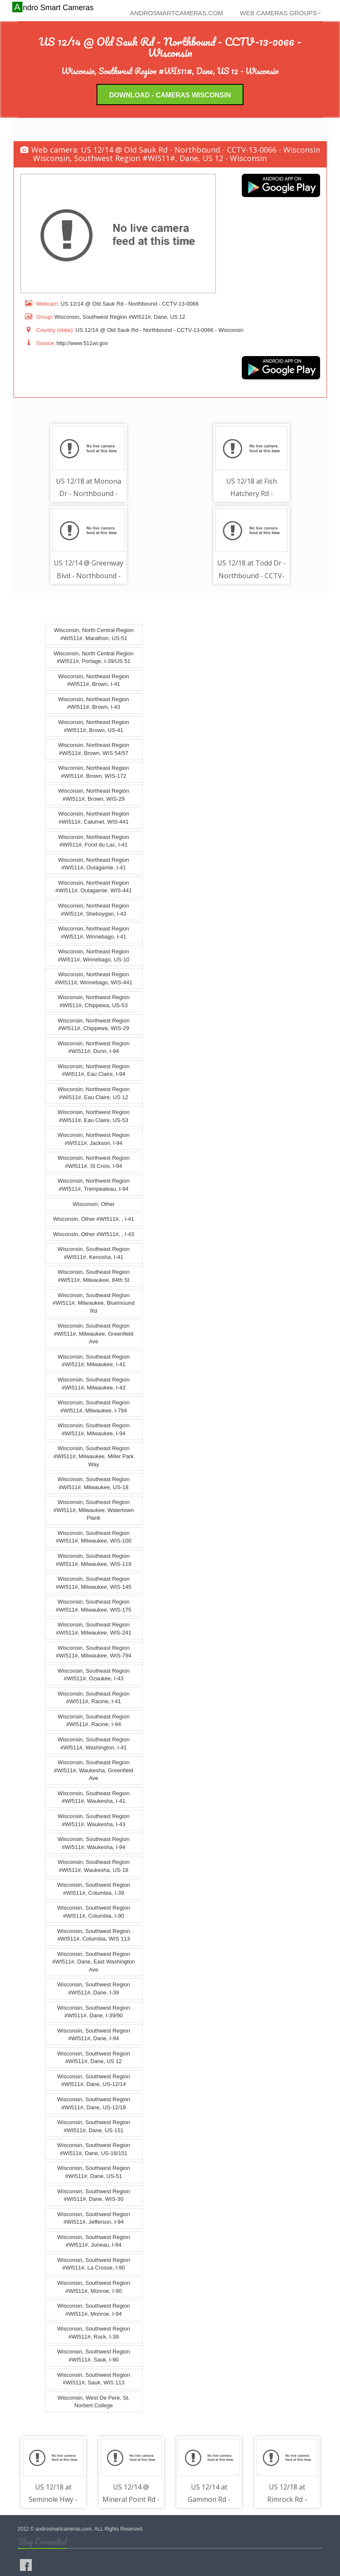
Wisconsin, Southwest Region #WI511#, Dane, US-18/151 (93, 2149)
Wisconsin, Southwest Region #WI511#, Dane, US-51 (93, 2172)
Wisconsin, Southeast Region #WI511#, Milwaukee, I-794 (94, 1406)
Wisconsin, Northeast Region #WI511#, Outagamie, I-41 (93, 864)
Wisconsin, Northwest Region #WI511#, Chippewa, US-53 (94, 1001)
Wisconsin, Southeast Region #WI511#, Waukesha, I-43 (94, 1820)
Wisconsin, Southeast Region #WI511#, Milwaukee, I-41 (94, 1360)
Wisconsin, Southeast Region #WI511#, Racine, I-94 (94, 1720)
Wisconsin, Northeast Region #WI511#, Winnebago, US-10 (93, 955)
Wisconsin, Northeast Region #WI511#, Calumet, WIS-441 (93, 818)
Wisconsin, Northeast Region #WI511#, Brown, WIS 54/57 (93, 749)
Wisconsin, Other (94, 1204)
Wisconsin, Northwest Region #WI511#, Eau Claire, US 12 (94, 1093)
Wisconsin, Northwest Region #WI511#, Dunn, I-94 (94, 1047)
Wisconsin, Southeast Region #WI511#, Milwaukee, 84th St (94, 1276)
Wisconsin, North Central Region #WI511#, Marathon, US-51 (94, 634)
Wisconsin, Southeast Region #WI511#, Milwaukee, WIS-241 (93, 1629)
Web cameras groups (280, 13)
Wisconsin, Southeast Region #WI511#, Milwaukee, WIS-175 (93, 1606)
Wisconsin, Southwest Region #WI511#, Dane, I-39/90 (93, 2012)
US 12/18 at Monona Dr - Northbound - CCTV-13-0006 (88, 493)
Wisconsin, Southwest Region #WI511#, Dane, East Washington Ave (93, 1962)
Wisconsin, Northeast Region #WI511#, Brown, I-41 (93, 680)
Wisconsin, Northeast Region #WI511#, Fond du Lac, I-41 (93, 841)
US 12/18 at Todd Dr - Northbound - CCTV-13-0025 (251, 576)
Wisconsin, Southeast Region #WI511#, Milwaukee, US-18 (94, 1483)
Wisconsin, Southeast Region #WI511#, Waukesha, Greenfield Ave (93, 1770)
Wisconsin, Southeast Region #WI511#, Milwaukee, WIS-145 (93, 1583)
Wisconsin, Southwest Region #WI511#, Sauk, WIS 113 (93, 2379)
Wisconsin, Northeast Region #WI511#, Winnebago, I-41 (93, 932)
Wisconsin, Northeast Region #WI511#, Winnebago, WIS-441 (94, 979)
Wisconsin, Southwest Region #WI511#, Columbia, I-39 (93, 1889)
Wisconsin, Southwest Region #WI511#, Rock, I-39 (93, 2332)
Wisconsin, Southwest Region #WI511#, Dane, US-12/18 (93, 2103)
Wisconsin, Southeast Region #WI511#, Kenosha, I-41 (94, 1253)
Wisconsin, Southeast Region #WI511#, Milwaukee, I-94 (94, 1429)
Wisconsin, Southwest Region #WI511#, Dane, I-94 (93, 2034)
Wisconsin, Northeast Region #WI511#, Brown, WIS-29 (93, 795)
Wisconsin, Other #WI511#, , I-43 (93, 1234)
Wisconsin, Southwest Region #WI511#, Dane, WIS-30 (93, 2195)
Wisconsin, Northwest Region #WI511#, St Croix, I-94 (94, 1162)
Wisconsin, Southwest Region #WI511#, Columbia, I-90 (93, 1912)
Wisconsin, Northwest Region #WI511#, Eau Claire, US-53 (94, 1116)
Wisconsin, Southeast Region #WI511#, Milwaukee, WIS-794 (93, 1652)
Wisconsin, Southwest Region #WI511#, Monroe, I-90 (93, 2287)
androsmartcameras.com (176, 13)
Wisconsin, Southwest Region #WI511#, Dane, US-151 (93, 2126)
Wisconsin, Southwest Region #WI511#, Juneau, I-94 (93, 2241)
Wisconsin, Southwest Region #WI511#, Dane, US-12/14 (93, 2080)
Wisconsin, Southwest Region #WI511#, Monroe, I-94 (93, 2310)
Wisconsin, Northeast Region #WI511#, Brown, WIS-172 (93, 772)
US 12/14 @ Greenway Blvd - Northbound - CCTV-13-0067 (88, 576)
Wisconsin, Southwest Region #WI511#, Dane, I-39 (93, 1989)
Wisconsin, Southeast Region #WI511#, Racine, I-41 (94, 1697)
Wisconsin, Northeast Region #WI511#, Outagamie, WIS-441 (93, 887)
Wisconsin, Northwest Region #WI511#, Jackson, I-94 (94, 1139)
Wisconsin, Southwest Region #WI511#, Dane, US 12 (93, 2057)
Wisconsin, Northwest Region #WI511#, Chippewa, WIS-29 (94, 1024)
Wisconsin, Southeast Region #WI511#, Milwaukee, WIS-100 (93, 1537)
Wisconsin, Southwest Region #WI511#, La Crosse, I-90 (93, 2264)
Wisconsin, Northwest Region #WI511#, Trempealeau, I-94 (94, 1185)
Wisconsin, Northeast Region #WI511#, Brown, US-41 (93, 726)
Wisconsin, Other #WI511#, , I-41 (93, 1219)
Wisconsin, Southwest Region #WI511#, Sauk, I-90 (93, 2356)
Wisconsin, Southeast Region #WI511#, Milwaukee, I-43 (94, 1383)
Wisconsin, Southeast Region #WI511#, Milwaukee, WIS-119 (93, 1560)
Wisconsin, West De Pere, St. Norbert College (94, 2402)
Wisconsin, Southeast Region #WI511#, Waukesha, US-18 (94, 1866)
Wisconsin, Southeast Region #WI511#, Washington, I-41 (94, 1743)
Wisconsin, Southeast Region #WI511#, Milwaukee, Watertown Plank (93, 1510)
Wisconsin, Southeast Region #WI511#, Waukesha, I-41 (94, 1797)
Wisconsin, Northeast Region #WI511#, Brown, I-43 (93, 703)
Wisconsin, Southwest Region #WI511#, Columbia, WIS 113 (93, 1935)
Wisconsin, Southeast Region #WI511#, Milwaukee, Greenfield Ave (93, 1334)
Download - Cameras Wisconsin (170, 95)
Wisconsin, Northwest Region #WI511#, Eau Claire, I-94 (94, 1070)
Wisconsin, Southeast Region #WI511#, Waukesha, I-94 (94, 1843)
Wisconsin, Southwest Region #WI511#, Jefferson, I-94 (93, 2218)
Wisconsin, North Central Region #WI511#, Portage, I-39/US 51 (94, 657)
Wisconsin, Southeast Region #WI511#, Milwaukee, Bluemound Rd (94, 1303)
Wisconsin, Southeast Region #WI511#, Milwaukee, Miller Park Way (93, 1456)
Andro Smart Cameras (54, 7)
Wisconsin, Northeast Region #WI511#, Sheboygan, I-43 (93, 909)
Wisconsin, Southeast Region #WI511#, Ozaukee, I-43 (94, 1675)
